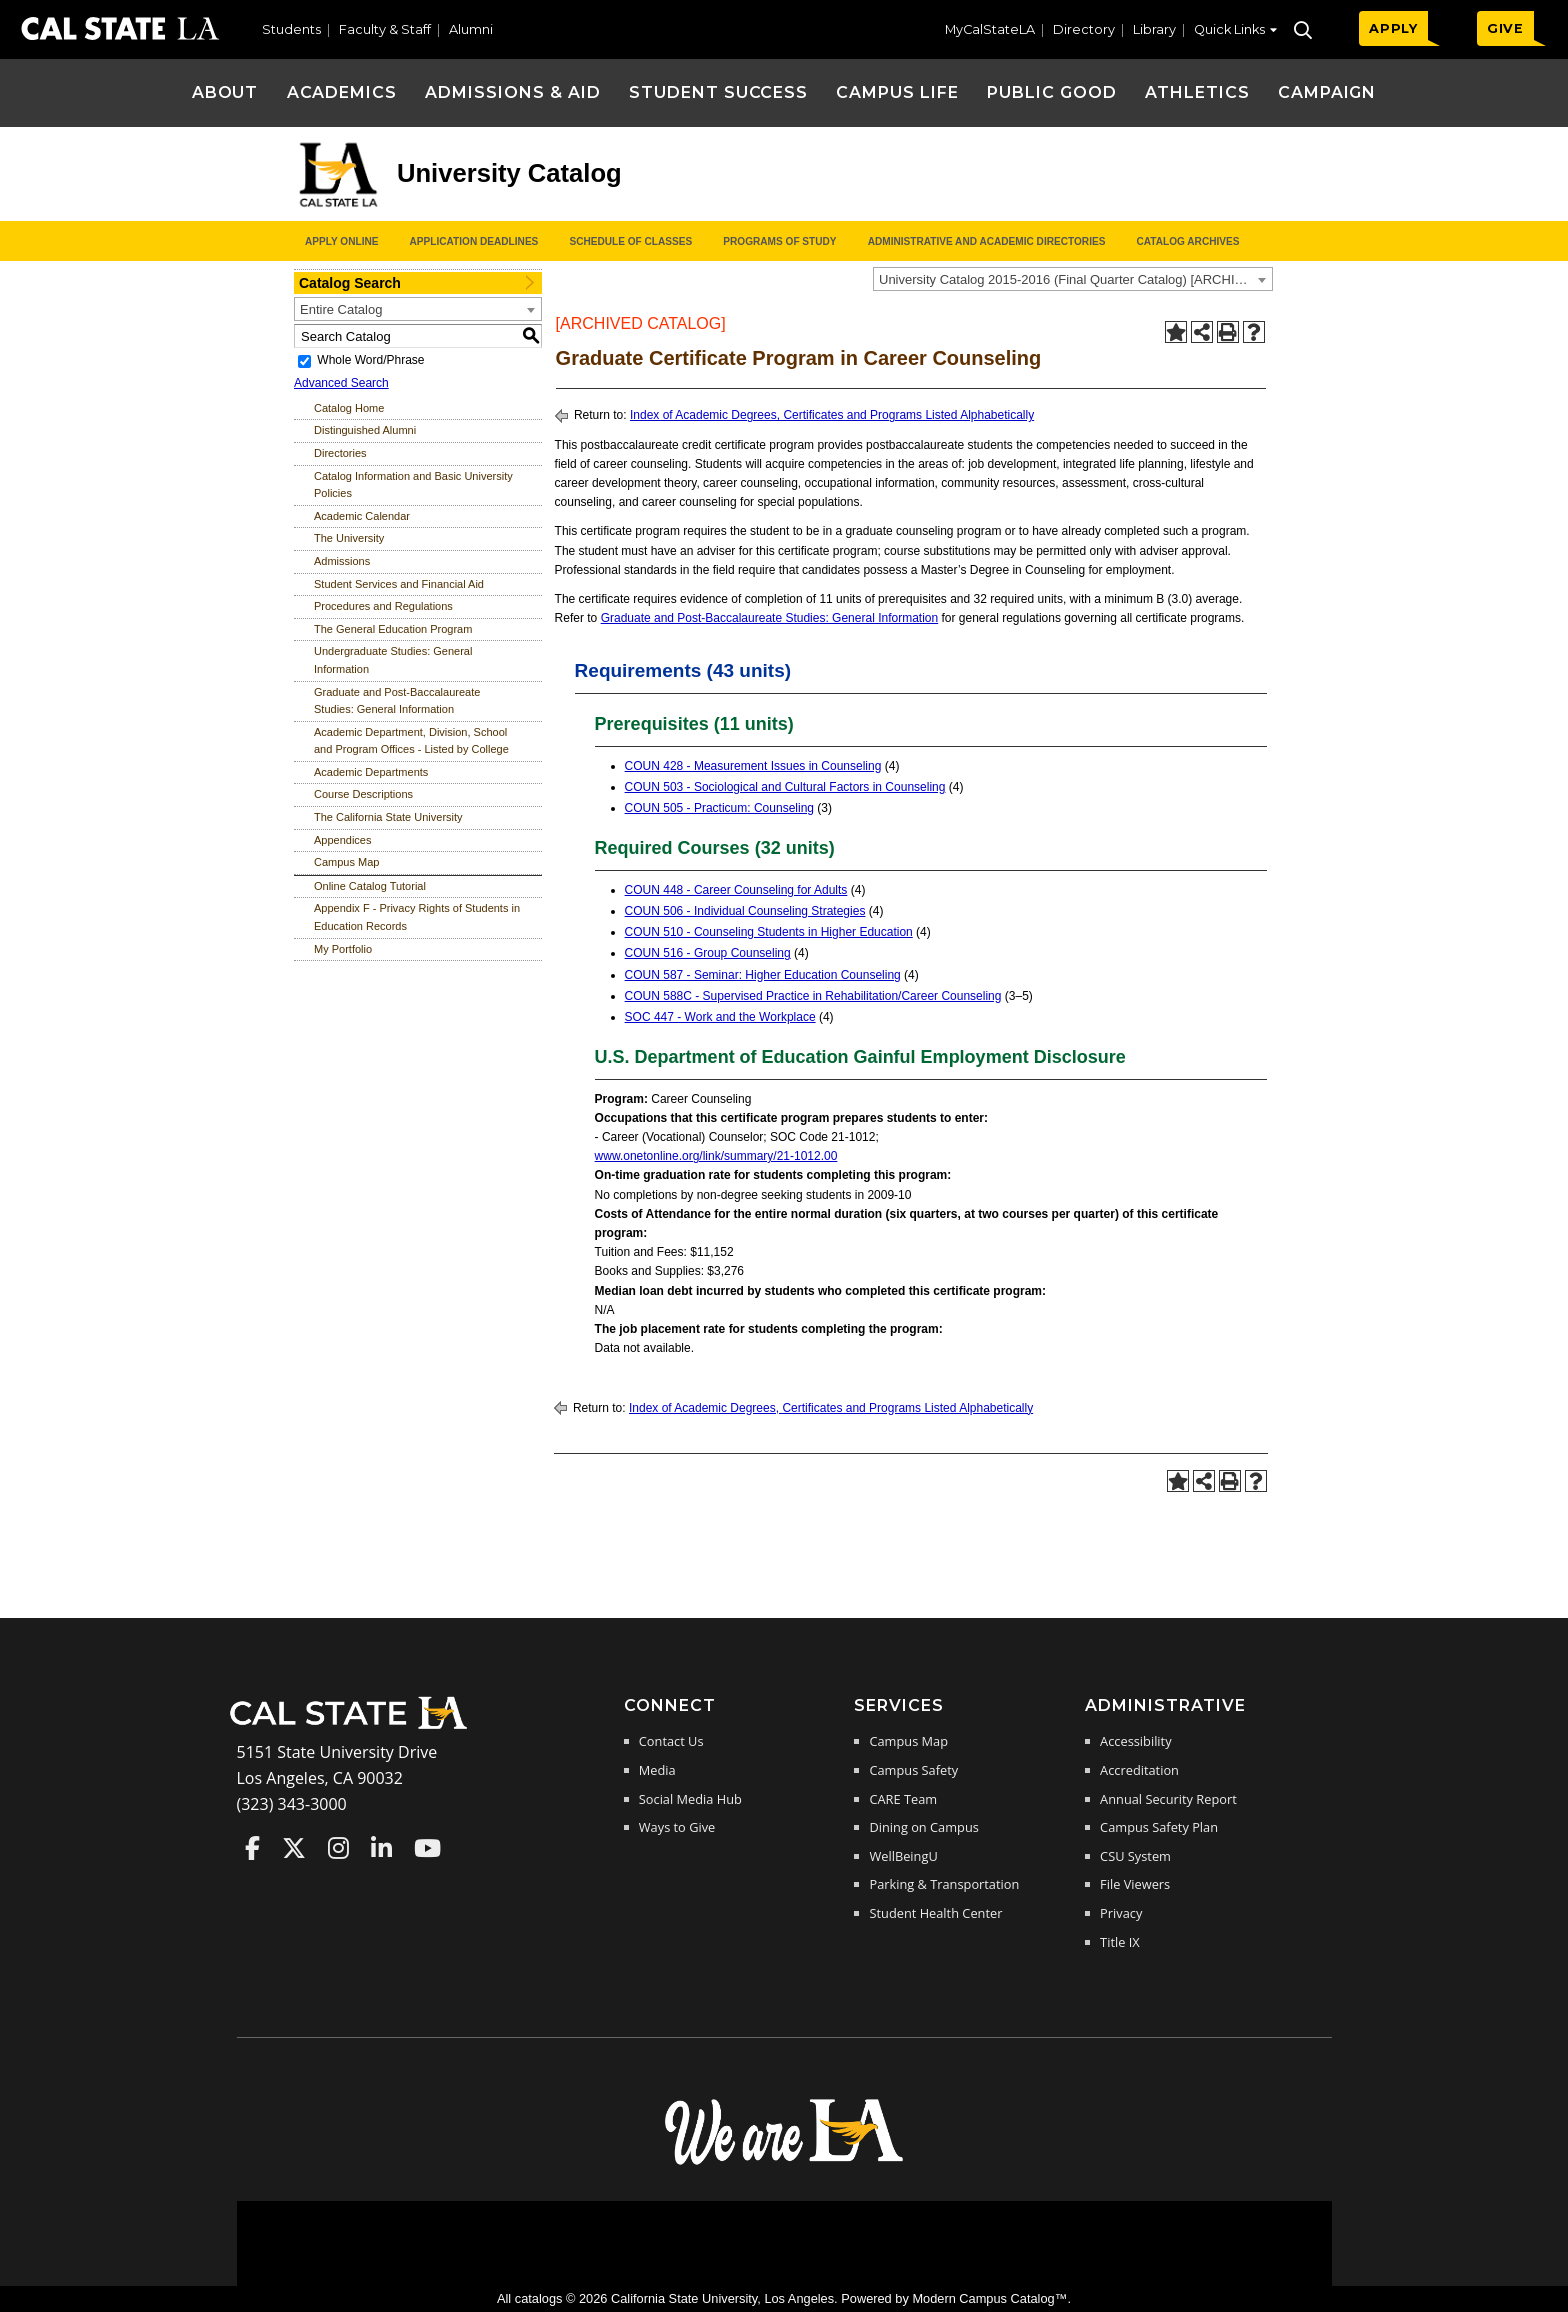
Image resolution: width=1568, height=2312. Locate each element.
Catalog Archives (1187, 241)
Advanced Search (341, 383)
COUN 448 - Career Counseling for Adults (736, 890)
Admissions (342, 561)
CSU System (1135, 1856)
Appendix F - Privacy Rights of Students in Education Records (417, 917)
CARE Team (903, 1799)
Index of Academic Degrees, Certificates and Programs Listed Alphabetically (832, 415)
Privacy (1121, 1913)
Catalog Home (349, 408)
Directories (340, 453)
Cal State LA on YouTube (427, 1848)
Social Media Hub (690, 1799)
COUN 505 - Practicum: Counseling (719, 808)
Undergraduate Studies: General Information (393, 660)
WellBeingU (903, 1856)
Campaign (1327, 92)
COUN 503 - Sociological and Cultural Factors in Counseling (785, 787)
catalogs (539, 2298)
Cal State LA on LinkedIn (381, 1848)
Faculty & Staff (385, 29)
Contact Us (671, 1741)
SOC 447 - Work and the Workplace (720, 1017)
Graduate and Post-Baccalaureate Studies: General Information (397, 701)
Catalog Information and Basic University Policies (413, 485)
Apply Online (341, 241)
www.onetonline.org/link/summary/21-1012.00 (716, 1156)
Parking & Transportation (944, 1884)
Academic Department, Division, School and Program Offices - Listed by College (411, 741)
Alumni (471, 29)
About (225, 92)
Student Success (718, 92)
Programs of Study (779, 241)
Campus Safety (913, 1770)
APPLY (1393, 28)
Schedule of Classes (630, 241)
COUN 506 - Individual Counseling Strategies (745, 911)
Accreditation (1139, 1770)
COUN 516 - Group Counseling (708, 953)
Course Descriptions (363, 794)
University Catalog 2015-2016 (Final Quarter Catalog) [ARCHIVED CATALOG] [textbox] (1075, 279)
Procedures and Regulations (383, 606)
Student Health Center (935, 1913)
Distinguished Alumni (365, 430)
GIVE (1505, 28)
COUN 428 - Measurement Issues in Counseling (753, 766)
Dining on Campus (923, 1827)
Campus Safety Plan (1159, 1827)
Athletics (1197, 92)
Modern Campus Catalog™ (989, 2298)
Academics (342, 92)
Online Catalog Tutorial (370, 886)
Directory (1084, 29)
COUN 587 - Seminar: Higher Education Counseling (763, 975)
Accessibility (1135, 1741)
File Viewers (1135, 1884)
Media (657, 1770)
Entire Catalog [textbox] (341, 309)
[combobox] (1073, 279)
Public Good (1052, 92)
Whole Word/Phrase (370, 360)
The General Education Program (393, 629)
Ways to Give (677, 1827)
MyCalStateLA (990, 29)
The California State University (388, 817)
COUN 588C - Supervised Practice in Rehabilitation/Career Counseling (813, 996)
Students (291, 29)
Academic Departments (371, 772)
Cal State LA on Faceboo (252, 1848)
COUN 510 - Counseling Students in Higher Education (769, 932)
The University (349, 538)
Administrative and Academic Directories (987, 241)
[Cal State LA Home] (355, 1727)
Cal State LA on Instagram (338, 1848)
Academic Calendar (362, 516)
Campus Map (346, 862)
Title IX (1120, 1942)
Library (1154, 29)
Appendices (343, 840)
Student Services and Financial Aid (399, 584)
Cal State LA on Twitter (294, 1848)
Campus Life (897, 92)
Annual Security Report (1168, 1799)
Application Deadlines (474, 241)
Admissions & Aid (512, 92)
